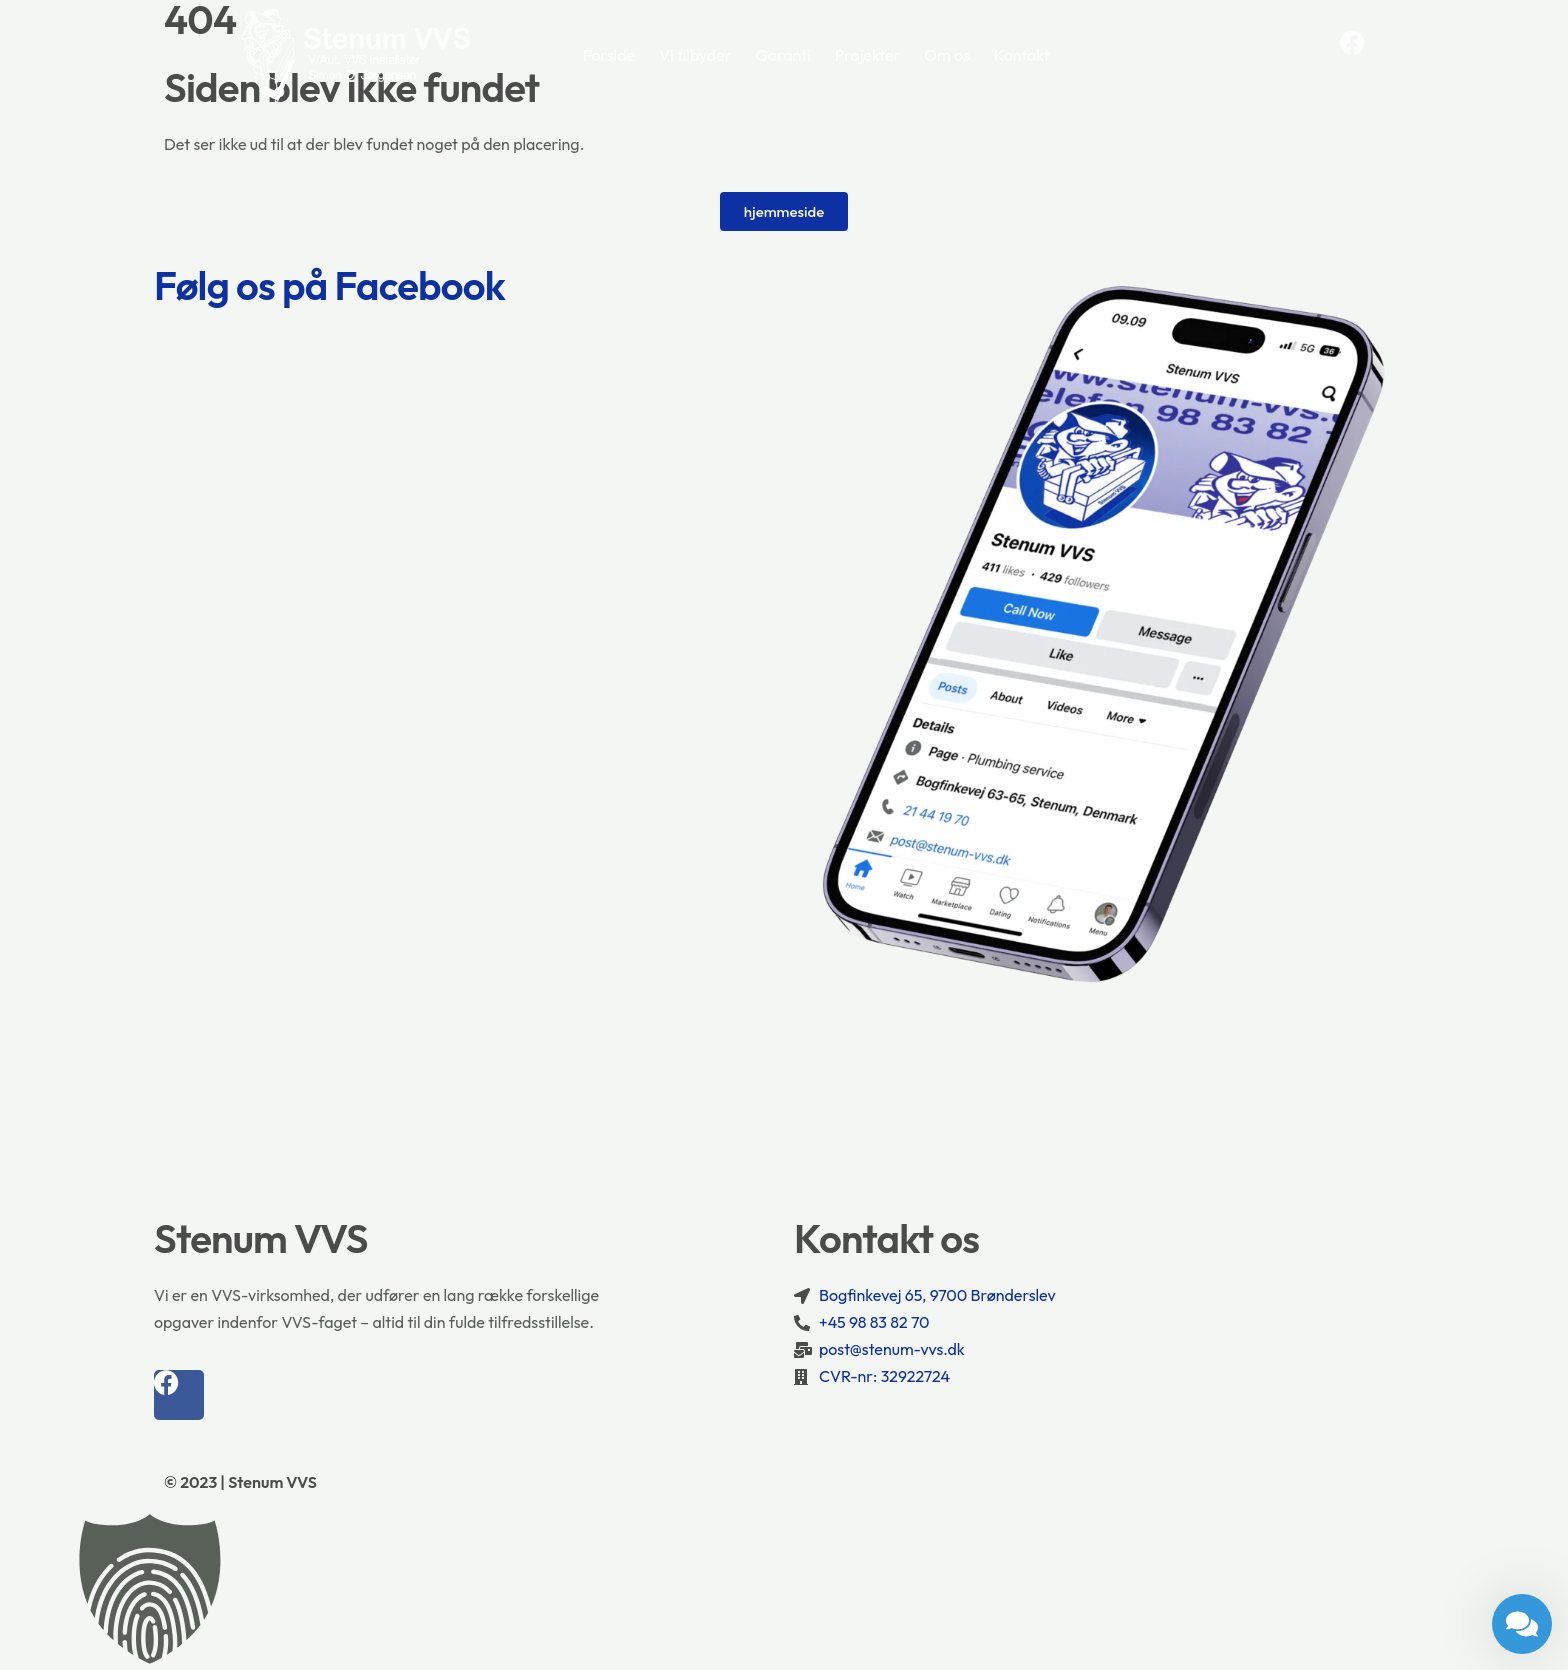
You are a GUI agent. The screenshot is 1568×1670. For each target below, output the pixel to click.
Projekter (868, 55)
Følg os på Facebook (329, 285)
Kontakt (1022, 55)
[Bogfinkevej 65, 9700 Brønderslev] (784, 1113)
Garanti (782, 55)
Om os (947, 55)
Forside (609, 55)
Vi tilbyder (695, 55)
